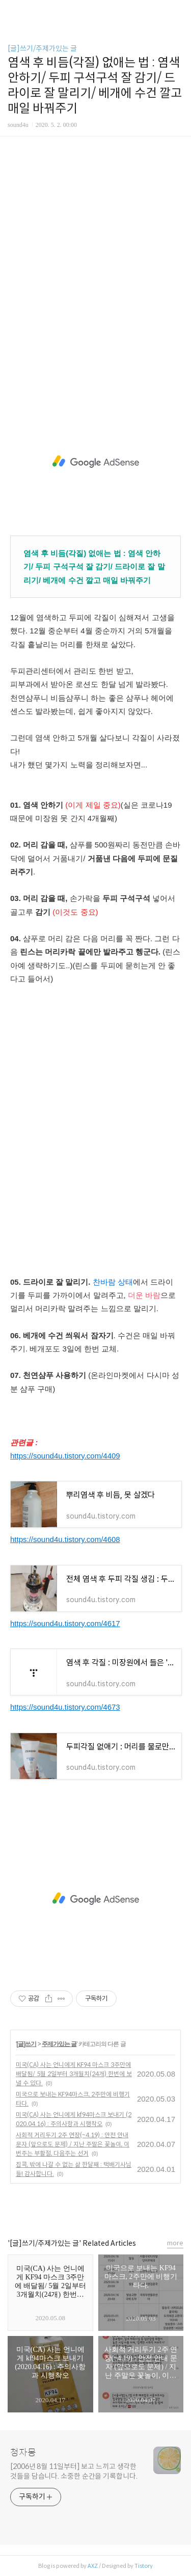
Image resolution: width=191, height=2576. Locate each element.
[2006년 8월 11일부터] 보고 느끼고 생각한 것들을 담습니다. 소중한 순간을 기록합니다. (74, 2471)
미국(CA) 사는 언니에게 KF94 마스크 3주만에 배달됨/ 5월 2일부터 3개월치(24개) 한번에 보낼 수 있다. (74, 2074)
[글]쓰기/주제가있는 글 (42, 48)
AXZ (93, 2565)
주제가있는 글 (59, 2044)
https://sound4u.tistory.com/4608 (65, 1539)
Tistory (143, 2565)
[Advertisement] (95, 277)
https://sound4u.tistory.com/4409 (65, 1455)
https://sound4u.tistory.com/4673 (65, 1707)
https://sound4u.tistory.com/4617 (65, 1623)
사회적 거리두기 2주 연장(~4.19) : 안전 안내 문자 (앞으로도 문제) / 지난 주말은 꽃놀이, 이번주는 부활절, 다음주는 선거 (72, 2144)
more (175, 2243)
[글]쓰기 (26, 2044)
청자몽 (23, 2452)
